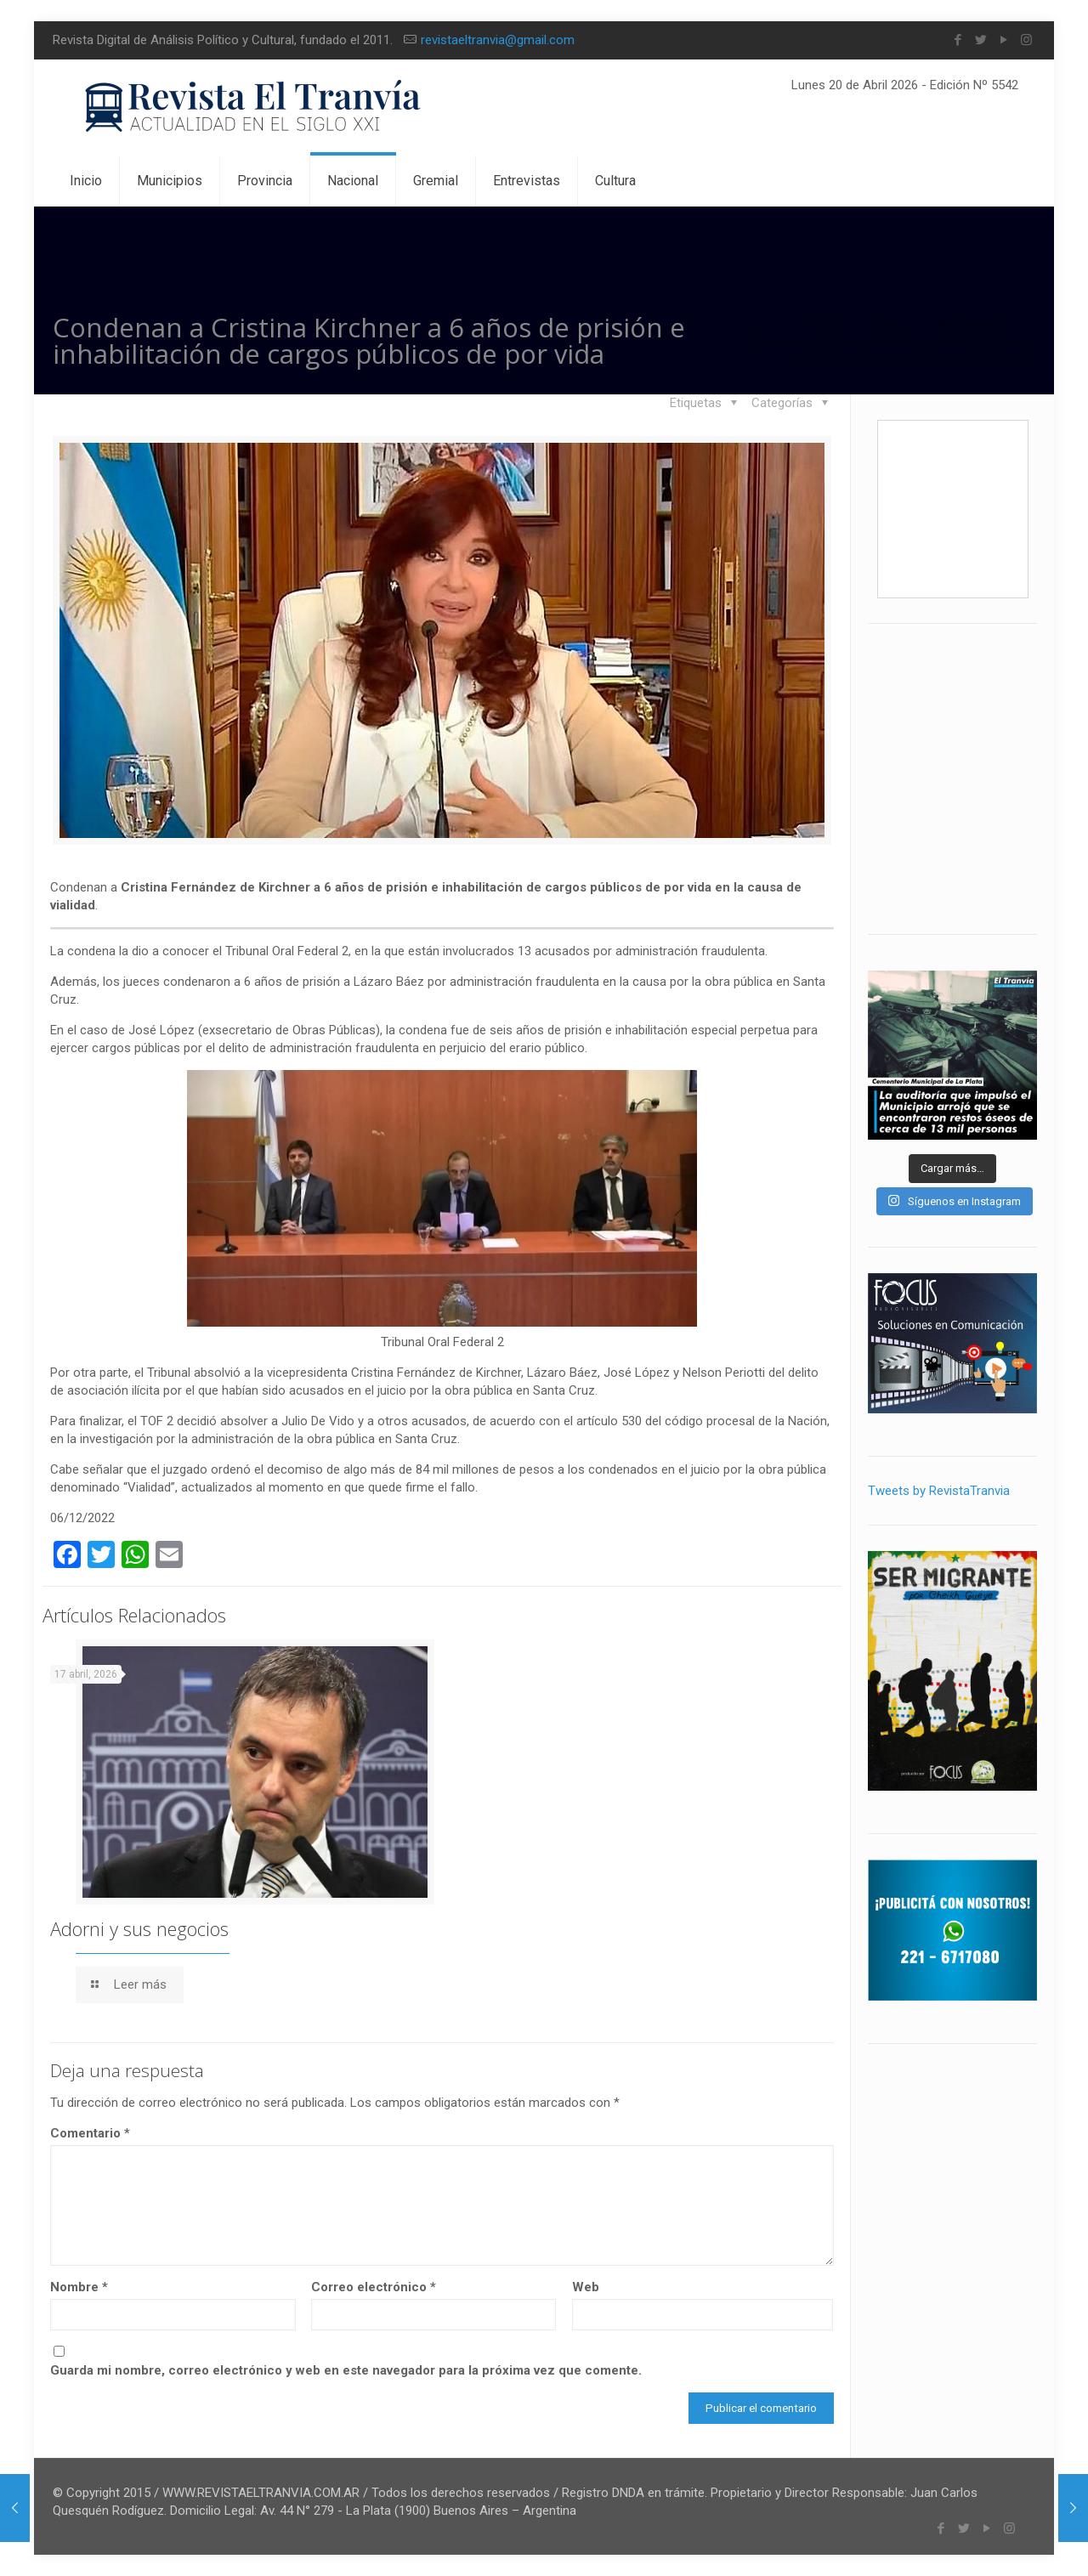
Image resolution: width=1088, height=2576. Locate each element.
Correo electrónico (373, 2287)
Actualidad (967, 323)
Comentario (90, 2133)
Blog (888, 323)
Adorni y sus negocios (139, 1928)
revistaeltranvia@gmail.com (498, 40)
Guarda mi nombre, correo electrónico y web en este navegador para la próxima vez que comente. (346, 2370)
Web (585, 2287)
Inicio (822, 323)
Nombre (79, 2287)
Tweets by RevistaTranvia (939, 1490)
